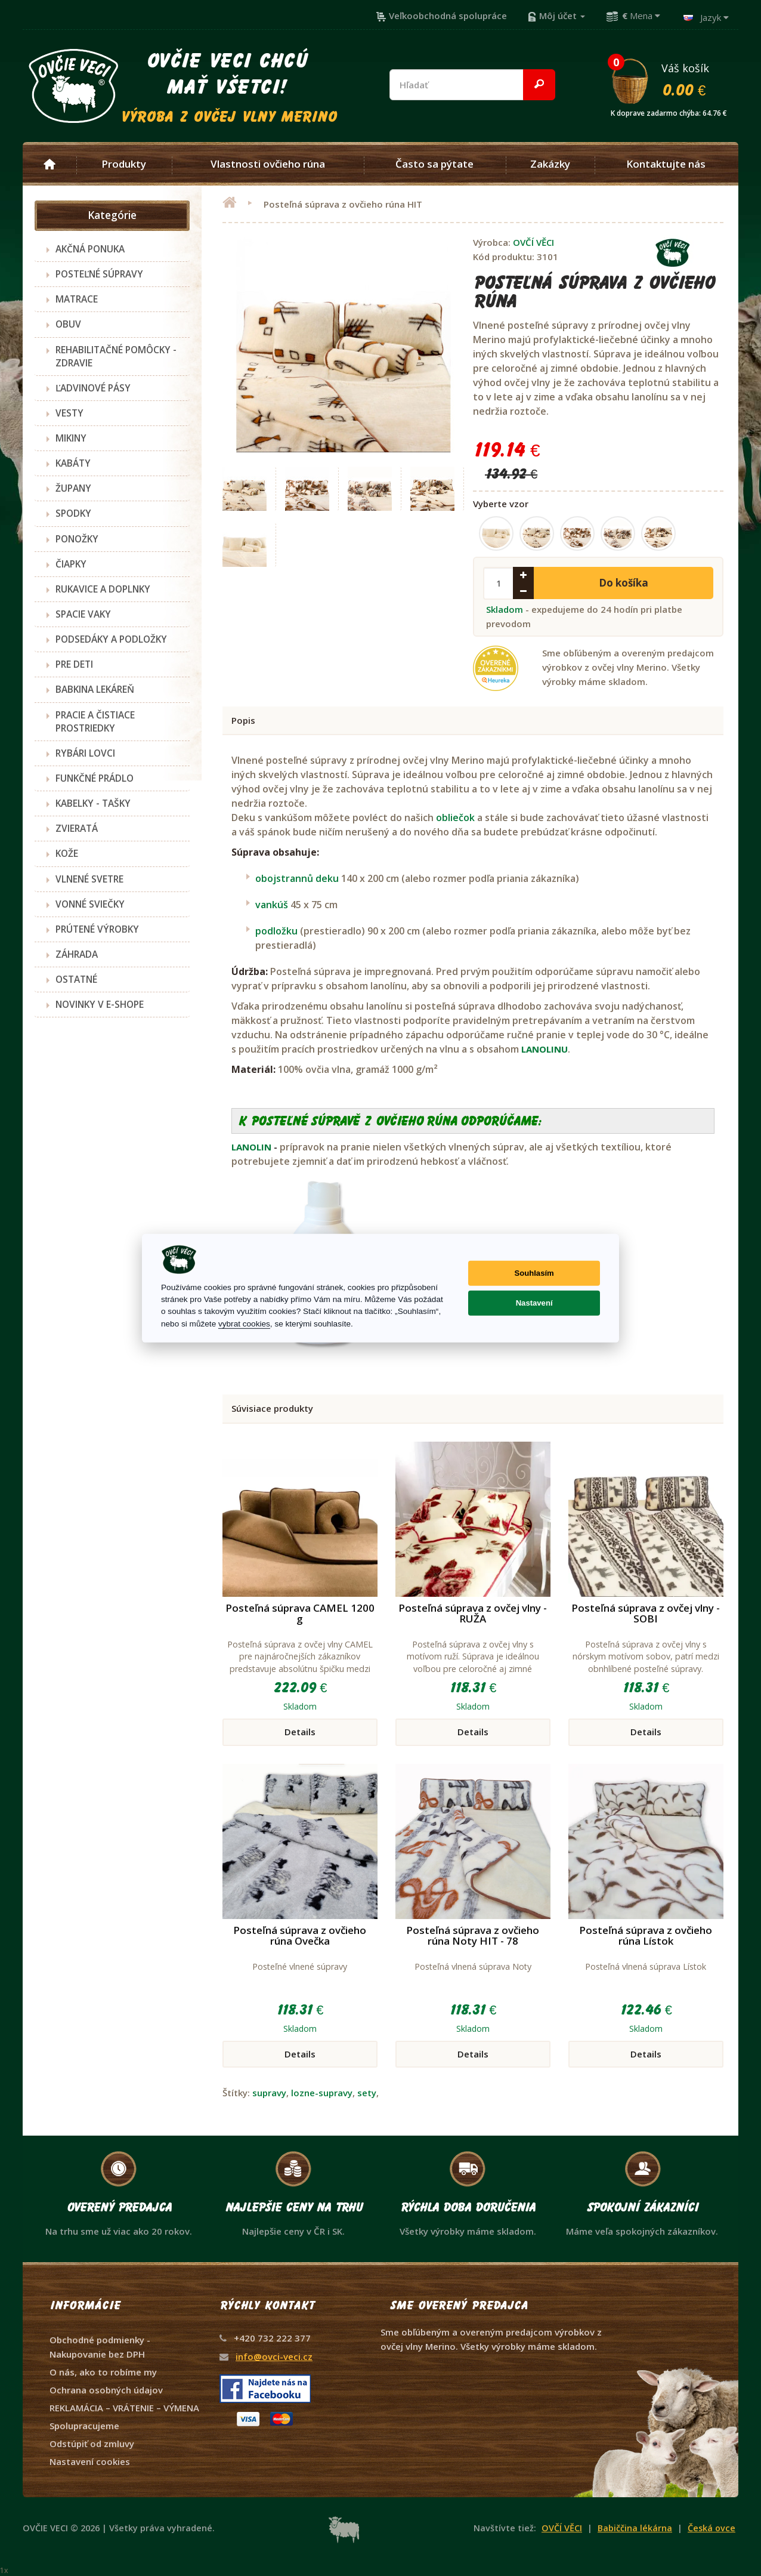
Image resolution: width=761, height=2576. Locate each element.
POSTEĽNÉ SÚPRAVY (99, 273)
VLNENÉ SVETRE (89, 879)
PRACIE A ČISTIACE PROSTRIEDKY (95, 721)
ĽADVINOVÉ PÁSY (93, 387)
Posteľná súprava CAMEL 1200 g (300, 1613)
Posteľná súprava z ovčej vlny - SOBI (645, 1613)
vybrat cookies (244, 1323)
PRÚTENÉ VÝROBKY (97, 929)
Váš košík (674, 79)
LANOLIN (251, 1147)
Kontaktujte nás (666, 164)
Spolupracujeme (84, 2426)
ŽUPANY (73, 488)
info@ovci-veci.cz (274, 2356)
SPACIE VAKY (83, 614)
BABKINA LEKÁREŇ (94, 689)
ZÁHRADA (76, 954)
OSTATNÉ (76, 979)
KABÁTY (73, 463)
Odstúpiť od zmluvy (92, 2443)
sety (366, 2093)
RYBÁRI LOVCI (85, 753)
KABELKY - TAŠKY (93, 803)
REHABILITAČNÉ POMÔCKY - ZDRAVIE (116, 356)
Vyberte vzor (500, 504)
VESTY (69, 412)
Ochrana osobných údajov (106, 2390)
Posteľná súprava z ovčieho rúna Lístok (645, 1935)
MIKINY (70, 438)
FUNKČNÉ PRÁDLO (94, 778)
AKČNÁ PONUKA (90, 248)
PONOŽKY (76, 538)
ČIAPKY (70, 563)
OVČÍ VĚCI (533, 242)
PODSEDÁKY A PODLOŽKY (111, 639)
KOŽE (66, 853)
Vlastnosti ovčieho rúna (268, 164)
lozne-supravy (321, 2093)
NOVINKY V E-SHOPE (99, 1004)
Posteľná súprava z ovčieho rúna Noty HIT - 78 (472, 1935)
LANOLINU (544, 1049)
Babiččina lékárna (635, 2528)
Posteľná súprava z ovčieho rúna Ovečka (299, 1935)
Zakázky (550, 164)
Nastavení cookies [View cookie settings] (90, 2461)
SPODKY (73, 513)
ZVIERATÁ (76, 828)
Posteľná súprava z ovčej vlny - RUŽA (472, 1613)
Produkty (123, 164)
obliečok (455, 817)
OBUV (68, 324)
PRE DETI (74, 664)
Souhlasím (533, 1273)
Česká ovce (711, 2528)
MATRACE (76, 299)
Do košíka (623, 583)
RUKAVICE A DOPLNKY (102, 589)
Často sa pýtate (434, 164)
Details (299, 1732)
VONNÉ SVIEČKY (90, 904)
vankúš (271, 904)
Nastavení (534, 1302)
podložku (276, 930)
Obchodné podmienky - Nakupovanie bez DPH (100, 2347)
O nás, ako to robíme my (103, 2372)
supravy (269, 2093)
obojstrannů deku (298, 878)
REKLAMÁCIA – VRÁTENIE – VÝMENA (124, 2408)
